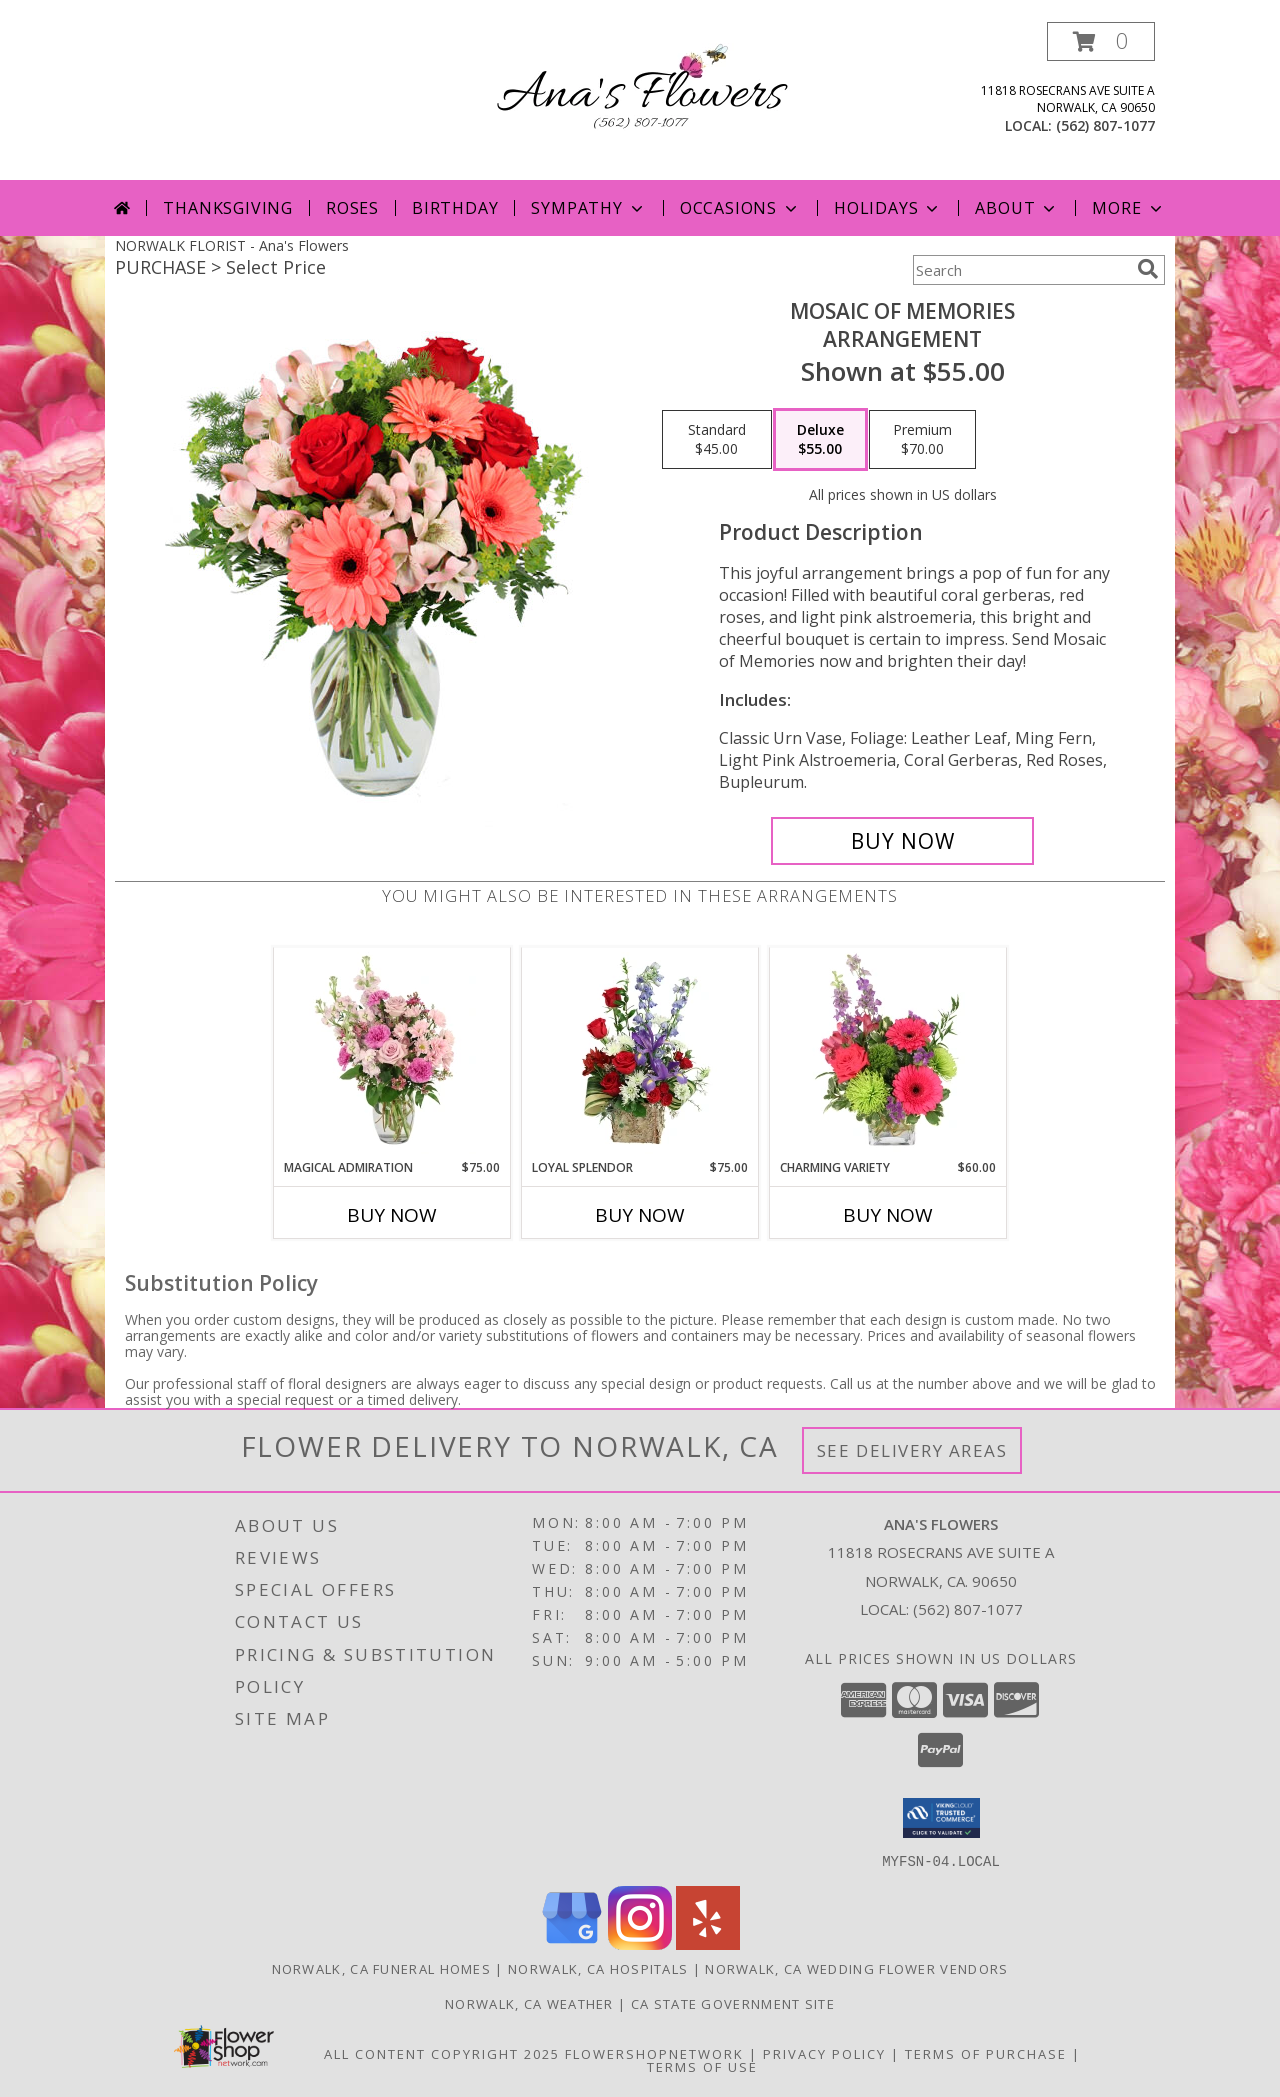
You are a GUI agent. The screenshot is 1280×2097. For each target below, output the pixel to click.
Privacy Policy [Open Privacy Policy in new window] (824, 2053)
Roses (352, 208)
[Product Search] (1021, 270)
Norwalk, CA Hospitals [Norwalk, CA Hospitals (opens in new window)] (598, 1968)
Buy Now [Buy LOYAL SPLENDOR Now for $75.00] (640, 1215)
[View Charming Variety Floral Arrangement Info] (888, 1053)
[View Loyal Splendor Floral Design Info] (640, 1053)
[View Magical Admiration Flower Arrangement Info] (392, 1053)
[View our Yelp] (708, 1943)
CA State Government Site (733, 2003)
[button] (1101, 41)
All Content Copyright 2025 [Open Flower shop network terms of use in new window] (442, 2053)
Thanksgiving (228, 208)
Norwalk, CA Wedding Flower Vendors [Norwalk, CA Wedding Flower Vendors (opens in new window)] (856, 1968)
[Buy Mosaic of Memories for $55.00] (902, 841)
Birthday (455, 208)
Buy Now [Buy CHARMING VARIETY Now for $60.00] (888, 1215)
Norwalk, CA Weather (529, 2003)
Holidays (888, 208)
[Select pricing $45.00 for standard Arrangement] (717, 440)
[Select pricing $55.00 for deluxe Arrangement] (820, 440)
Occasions (740, 208)
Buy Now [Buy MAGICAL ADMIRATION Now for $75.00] (392, 1215)
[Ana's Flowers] (640, 93)
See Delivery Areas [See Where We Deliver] (912, 1450)
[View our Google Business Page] (572, 1943)
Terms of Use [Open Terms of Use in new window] (702, 2066)
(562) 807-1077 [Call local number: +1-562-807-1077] (1105, 125)
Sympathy (588, 208)
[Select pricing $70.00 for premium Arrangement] (922, 440)
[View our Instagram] (640, 1943)
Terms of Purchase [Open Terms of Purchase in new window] (986, 2053)
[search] (1148, 269)
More (1128, 208)
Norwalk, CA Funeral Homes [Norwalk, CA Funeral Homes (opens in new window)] (382, 1968)
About (1017, 208)
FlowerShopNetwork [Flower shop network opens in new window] (654, 2053)
